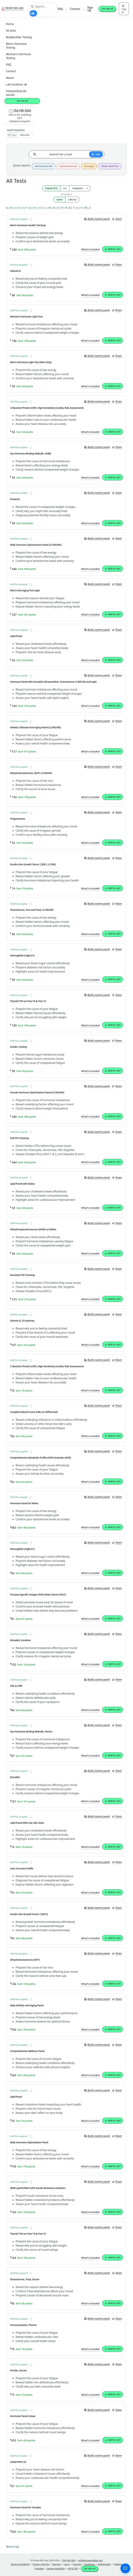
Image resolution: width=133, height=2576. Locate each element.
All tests (11, 30)
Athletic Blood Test (109, 166)
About (10, 78)
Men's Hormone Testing (16, 45)
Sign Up (90, 9)
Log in (124, 9)
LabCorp (72, 199)
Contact (75, 8)
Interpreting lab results (16, 93)
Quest (59, 199)
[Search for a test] (36, 153)
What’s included (90, 249)
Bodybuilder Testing (19, 37)
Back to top (12, 2546)
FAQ (60, 8)
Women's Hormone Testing (18, 56)
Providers (66, 194)
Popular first (51, 188)
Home (10, 24)
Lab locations (16, 84)
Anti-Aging (89, 166)
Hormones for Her (68, 166)
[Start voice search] (33, 13)
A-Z (64, 188)
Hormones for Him (43, 166)
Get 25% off (107, 8)
